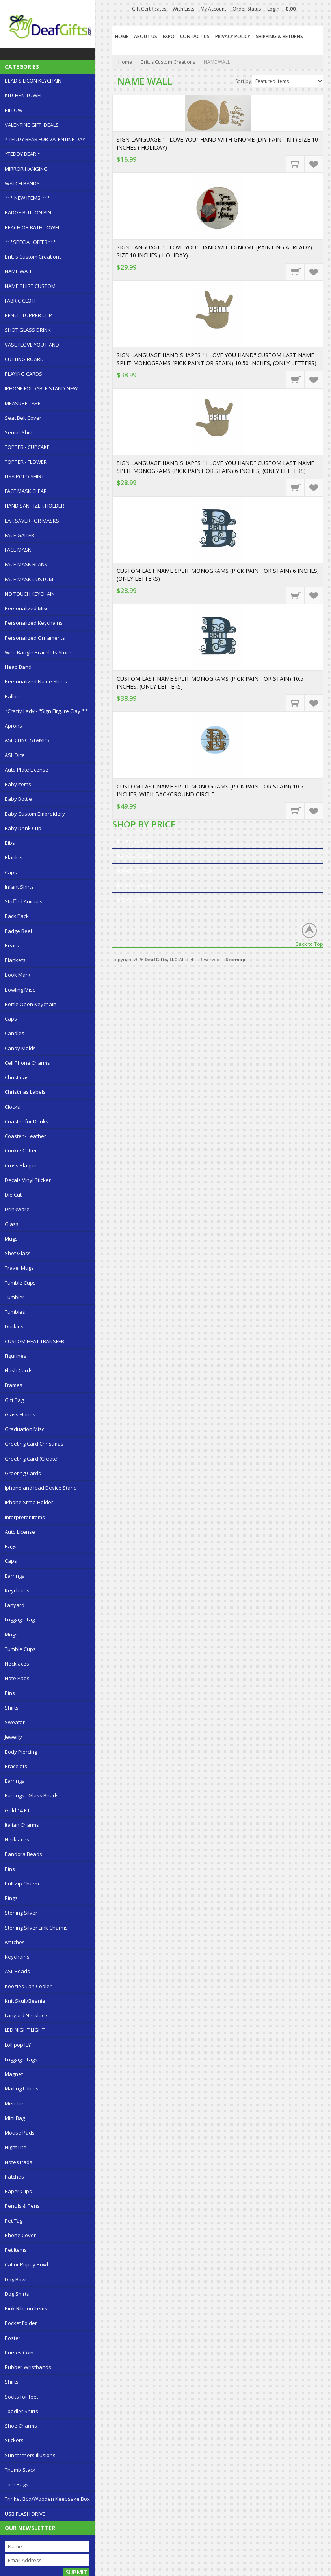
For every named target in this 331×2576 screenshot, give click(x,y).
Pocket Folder (21, 2323)
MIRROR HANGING (26, 168)
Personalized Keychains (34, 622)
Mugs (11, 1238)
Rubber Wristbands (28, 2367)
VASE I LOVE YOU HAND (32, 344)
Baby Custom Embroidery (35, 813)
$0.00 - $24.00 (133, 841)
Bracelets (16, 1766)
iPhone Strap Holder (29, 1502)
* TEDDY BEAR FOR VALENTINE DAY (45, 139)
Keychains (17, 1590)
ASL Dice (15, 755)
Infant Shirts (19, 886)
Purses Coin (19, 2352)
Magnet (14, 2073)
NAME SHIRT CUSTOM (30, 286)
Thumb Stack (20, 2469)
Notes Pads (18, 2162)
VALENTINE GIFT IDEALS (32, 124)
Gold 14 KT (17, 1810)
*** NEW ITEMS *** (27, 197)
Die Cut (13, 1194)
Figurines (15, 1355)
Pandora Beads (23, 1854)
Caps (11, 872)
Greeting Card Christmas (34, 1443)
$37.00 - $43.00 (134, 885)
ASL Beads (17, 1971)
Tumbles (15, 1311)
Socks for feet (21, 2396)
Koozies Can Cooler (28, 1986)
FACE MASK (18, 549)
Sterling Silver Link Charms (36, 1927)
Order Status (246, 9)
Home (125, 62)
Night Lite (15, 2147)
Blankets (15, 960)
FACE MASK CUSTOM (29, 579)
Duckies (14, 1326)
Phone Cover (20, 2235)
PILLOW (13, 110)
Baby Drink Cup (23, 828)
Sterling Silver (21, 1912)
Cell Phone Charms (27, 1062)
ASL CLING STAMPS (27, 740)
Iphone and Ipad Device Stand (41, 1487)
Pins (10, 1693)
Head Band (18, 666)
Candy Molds (20, 1048)
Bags (11, 1546)
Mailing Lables (22, 2088)
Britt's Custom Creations (33, 256)
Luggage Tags (21, 2059)
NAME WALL (18, 271)
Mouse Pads (20, 2132)
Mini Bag (15, 2118)
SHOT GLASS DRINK (28, 329)
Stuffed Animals (24, 901)
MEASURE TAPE (23, 403)
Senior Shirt (19, 432)
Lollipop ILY (18, 2044)
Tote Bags (16, 2484)
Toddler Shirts (21, 2411)
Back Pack (17, 916)
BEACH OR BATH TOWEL (32, 227)
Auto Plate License (26, 769)
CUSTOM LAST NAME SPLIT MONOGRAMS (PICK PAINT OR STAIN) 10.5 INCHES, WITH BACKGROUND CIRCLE (210, 790)
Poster (12, 2337)
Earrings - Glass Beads (32, 1795)
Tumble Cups (20, 1282)
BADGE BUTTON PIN (28, 212)
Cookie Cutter (21, 1150)
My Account (213, 9)
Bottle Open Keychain (30, 1004)
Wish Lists (183, 9)
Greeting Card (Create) (31, 1458)
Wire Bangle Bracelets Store (38, 652)
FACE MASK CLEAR (26, 491)
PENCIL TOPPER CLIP (28, 315)
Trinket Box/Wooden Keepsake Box (47, 2498)
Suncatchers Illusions (30, 2455)
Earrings (14, 1575)
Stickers (14, 2440)
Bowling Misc (20, 989)
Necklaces (17, 1663)
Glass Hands (20, 1414)
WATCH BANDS (22, 183)
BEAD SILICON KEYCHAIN (33, 80)
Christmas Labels (25, 1091)
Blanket (14, 857)
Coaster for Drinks (26, 1121)
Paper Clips (18, 2191)
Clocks (12, 1106)
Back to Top (309, 943)
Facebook (313, 10)
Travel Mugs (19, 1267)
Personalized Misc (26, 608)
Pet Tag (13, 2220)
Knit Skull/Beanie (25, 2000)
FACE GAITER (19, 535)
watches (15, 1942)
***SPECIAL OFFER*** (30, 242)
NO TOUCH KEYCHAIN (30, 593)
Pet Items (16, 2249)
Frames (13, 1385)
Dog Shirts (17, 2293)
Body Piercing (21, 1751)
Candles (14, 1033)
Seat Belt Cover (23, 417)
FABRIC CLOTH (21, 300)
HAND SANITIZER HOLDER (34, 505)
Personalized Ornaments (35, 637)
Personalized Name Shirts (36, 681)
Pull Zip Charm (22, 1883)
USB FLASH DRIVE (25, 2513)
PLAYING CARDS (23, 373)
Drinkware (17, 1209)
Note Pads (17, 1678)
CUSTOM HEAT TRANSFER (34, 1341)
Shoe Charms (21, 2425)
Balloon (14, 696)
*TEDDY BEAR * (22, 153)
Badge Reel (18, 930)
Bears (12, 945)
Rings (11, 1898)
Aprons (13, 725)
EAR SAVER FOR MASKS (32, 520)
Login (273, 9)
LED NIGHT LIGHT (25, 2029)
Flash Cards (19, 1370)
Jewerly (13, 1736)
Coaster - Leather (25, 1135)
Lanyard (14, 1604)
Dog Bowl (16, 2279)
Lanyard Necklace (26, 2015)
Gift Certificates (149, 9)
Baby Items (18, 784)
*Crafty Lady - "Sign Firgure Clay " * (46, 711)
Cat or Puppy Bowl (26, 2264)
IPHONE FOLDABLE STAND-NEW (41, 388)
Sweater (15, 1722)
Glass (12, 1224)
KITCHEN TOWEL (24, 95)
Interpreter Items (25, 1517)
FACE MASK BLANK (26, 564)
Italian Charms (22, 1824)
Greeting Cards (23, 1473)
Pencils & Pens (22, 2205)
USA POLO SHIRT (24, 476)
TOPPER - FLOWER (26, 461)
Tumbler (14, 1297)
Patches (14, 2176)
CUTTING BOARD (24, 359)
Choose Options (295, 379)
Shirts (12, 1707)
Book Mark (17, 974)
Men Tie (14, 2103)
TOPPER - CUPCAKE (27, 447)
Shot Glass (18, 1253)
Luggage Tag (20, 1619)
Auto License (20, 1531)
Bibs (10, 842)
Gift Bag (14, 1399)
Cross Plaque (21, 1165)
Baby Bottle (18, 798)
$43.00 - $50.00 (134, 899)
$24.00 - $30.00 (134, 855)
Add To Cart (295, 164)
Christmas (17, 1077)
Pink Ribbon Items (26, 2308)
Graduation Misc (24, 1429)
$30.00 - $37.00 (134, 870)
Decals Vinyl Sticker (28, 1180)
